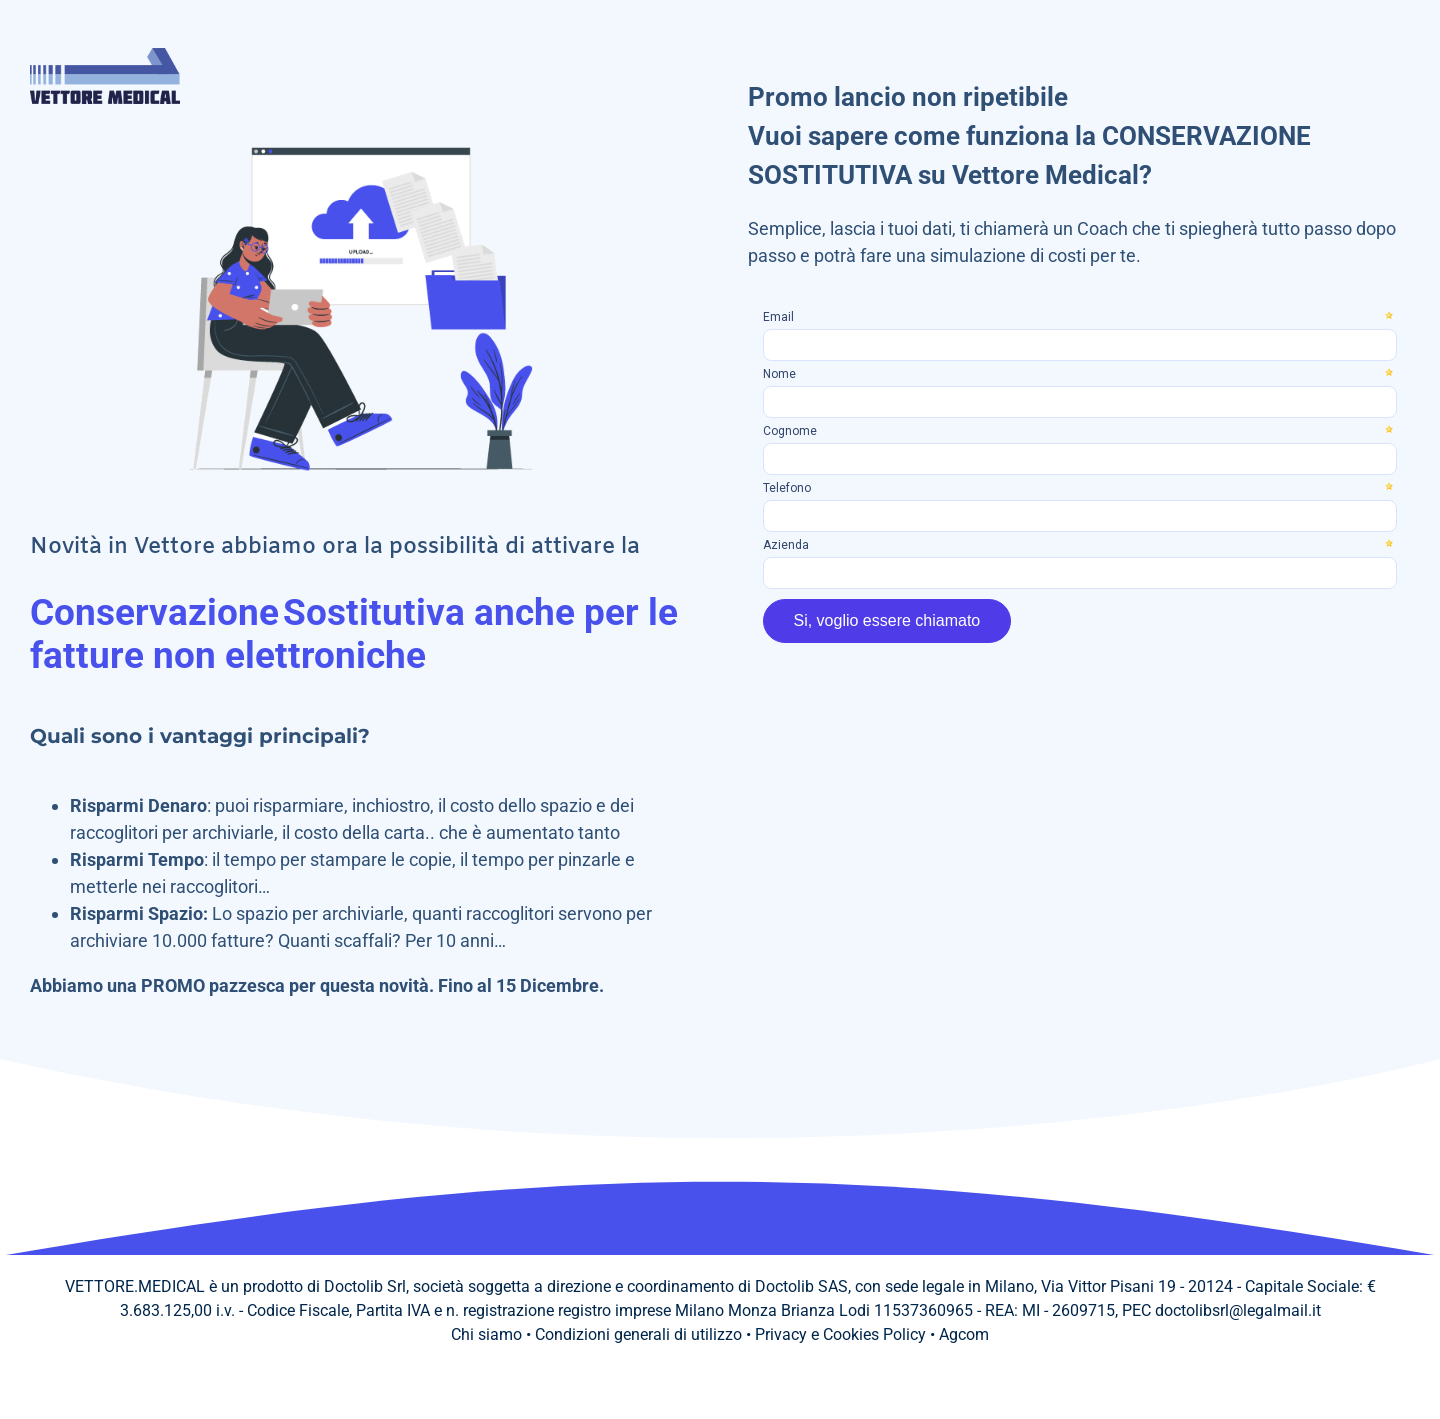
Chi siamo (486, 1334)
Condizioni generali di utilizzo (638, 1334)
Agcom (964, 1334)
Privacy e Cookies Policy (840, 1334)
